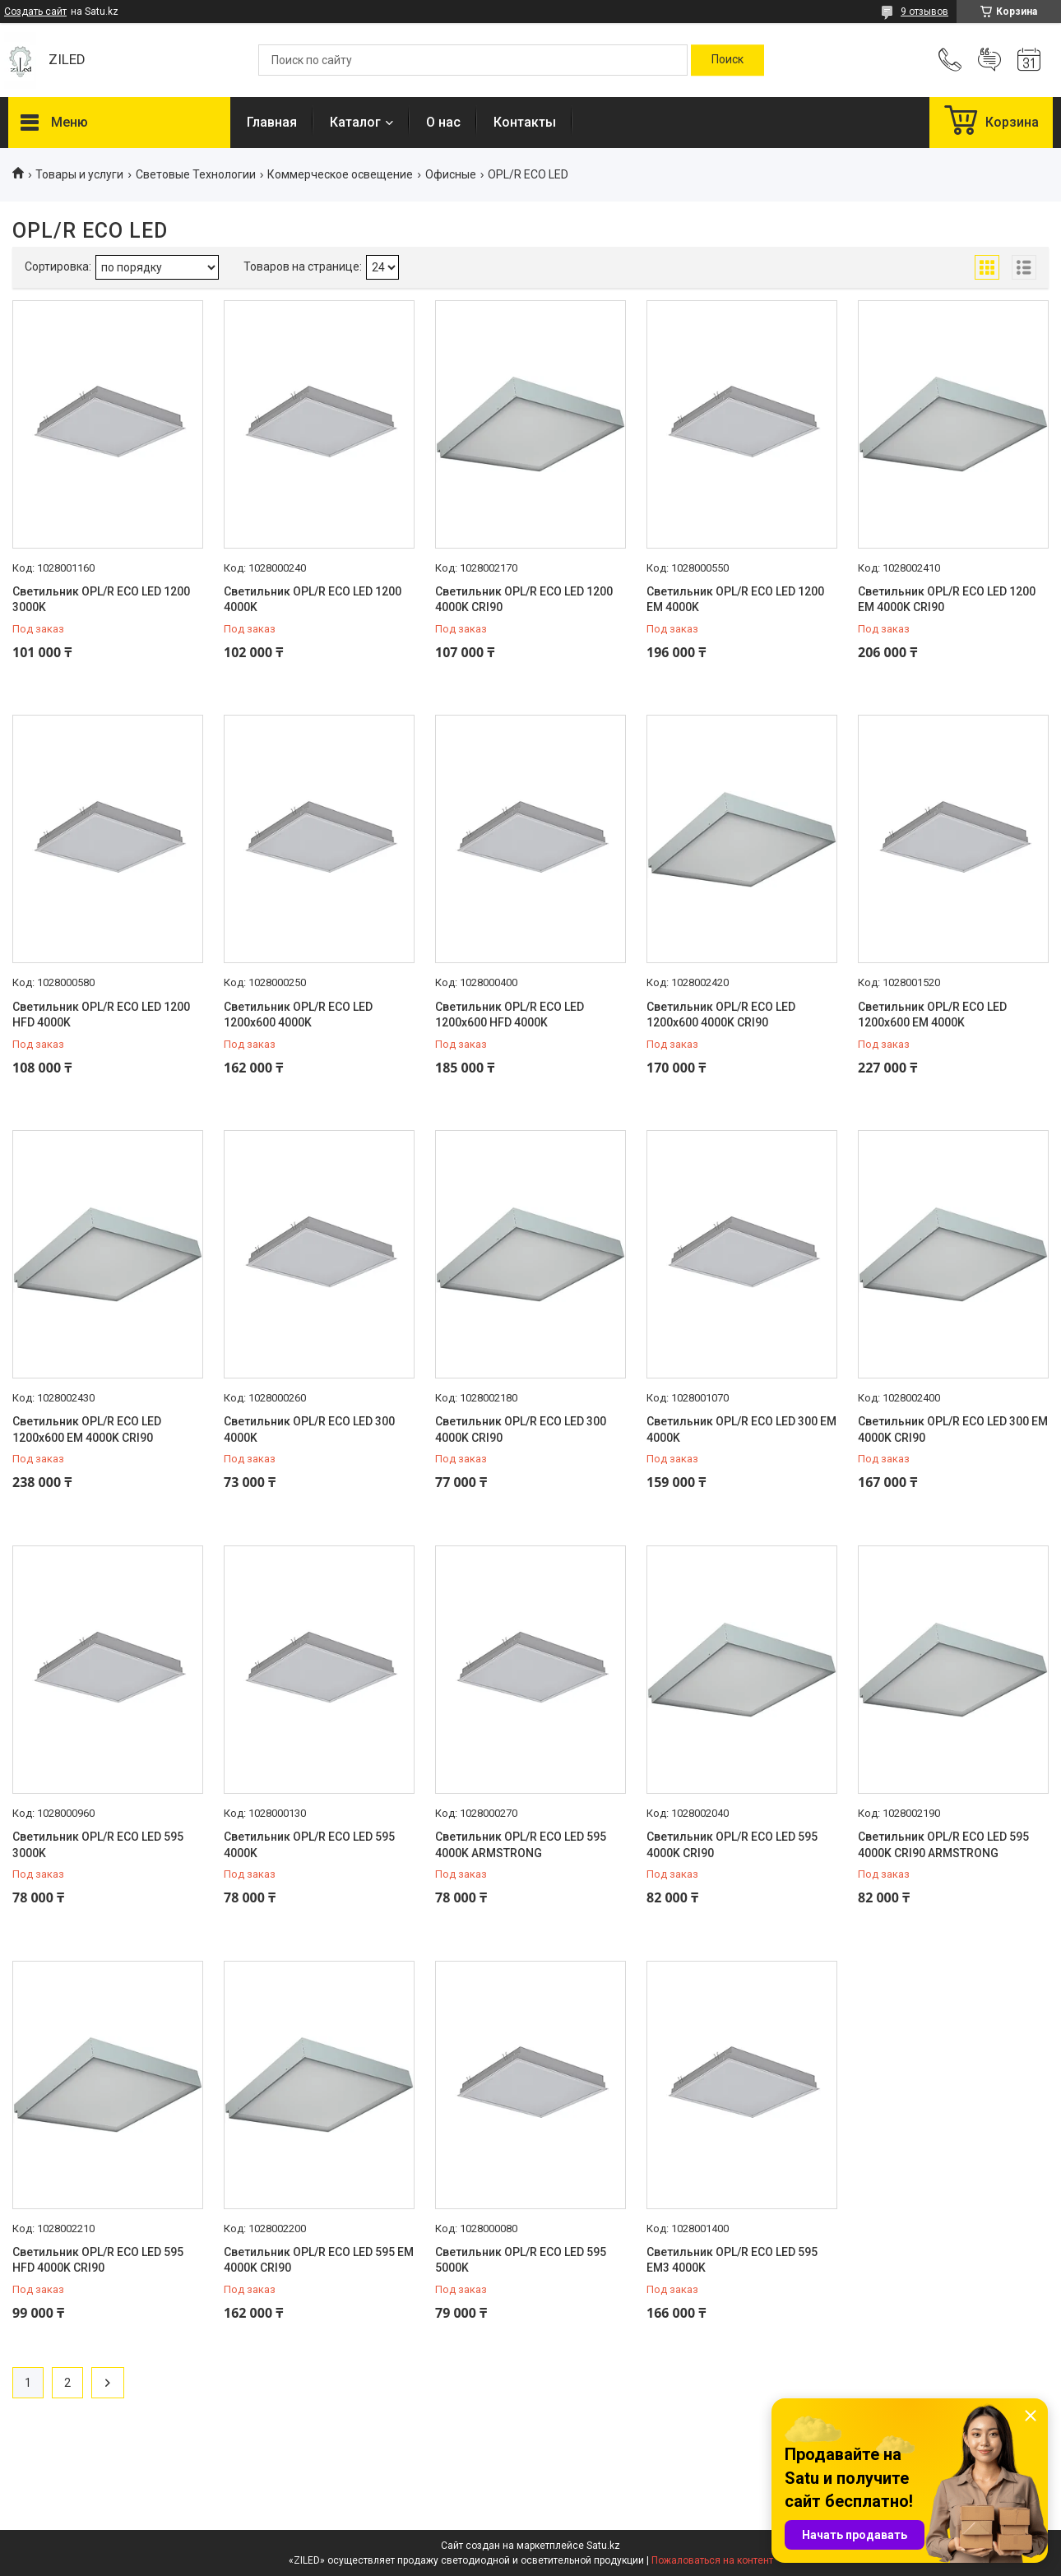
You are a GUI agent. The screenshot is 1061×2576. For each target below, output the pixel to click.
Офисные (450, 174)
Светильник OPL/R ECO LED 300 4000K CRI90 (520, 1429)
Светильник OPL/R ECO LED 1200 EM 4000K (735, 599)
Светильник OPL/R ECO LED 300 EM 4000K (741, 1429)
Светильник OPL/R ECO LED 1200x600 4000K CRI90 (720, 1015)
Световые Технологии (196, 174)
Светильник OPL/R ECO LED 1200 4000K (312, 599)
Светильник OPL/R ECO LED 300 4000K (309, 1429)
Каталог (355, 122)
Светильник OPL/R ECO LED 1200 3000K (101, 599)
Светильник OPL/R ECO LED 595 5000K (520, 2260)
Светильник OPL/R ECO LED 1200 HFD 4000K (101, 1015)
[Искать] (727, 60)
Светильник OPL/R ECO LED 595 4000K (309, 1845)
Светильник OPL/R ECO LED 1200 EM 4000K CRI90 (947, 599)
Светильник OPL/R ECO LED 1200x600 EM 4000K (932, 1015)
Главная (272, 122)
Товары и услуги (79, 174)
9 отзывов (924, 11)
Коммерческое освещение (340, 174)
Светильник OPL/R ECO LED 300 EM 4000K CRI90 (953, 1429)
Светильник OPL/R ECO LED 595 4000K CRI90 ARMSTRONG (943, 1845)
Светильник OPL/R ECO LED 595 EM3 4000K (732, 2260)
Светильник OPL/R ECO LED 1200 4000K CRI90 (524, 599)
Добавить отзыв (989, 60)
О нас (443, 122)
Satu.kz (603, 2545)
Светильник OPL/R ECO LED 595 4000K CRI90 (732, 1845)
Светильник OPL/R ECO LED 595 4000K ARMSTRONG (520, 1845)
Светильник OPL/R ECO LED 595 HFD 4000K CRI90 (97, 2260)
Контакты (524, 122)
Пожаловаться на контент (712, 2560)
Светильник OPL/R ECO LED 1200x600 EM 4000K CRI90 (86, 1429)
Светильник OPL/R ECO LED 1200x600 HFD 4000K (509, 1015)
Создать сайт (35, 11)
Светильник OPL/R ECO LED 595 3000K (97, 1845)
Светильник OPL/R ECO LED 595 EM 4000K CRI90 (319, 2260)
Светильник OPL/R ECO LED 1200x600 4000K (298, 1015)
